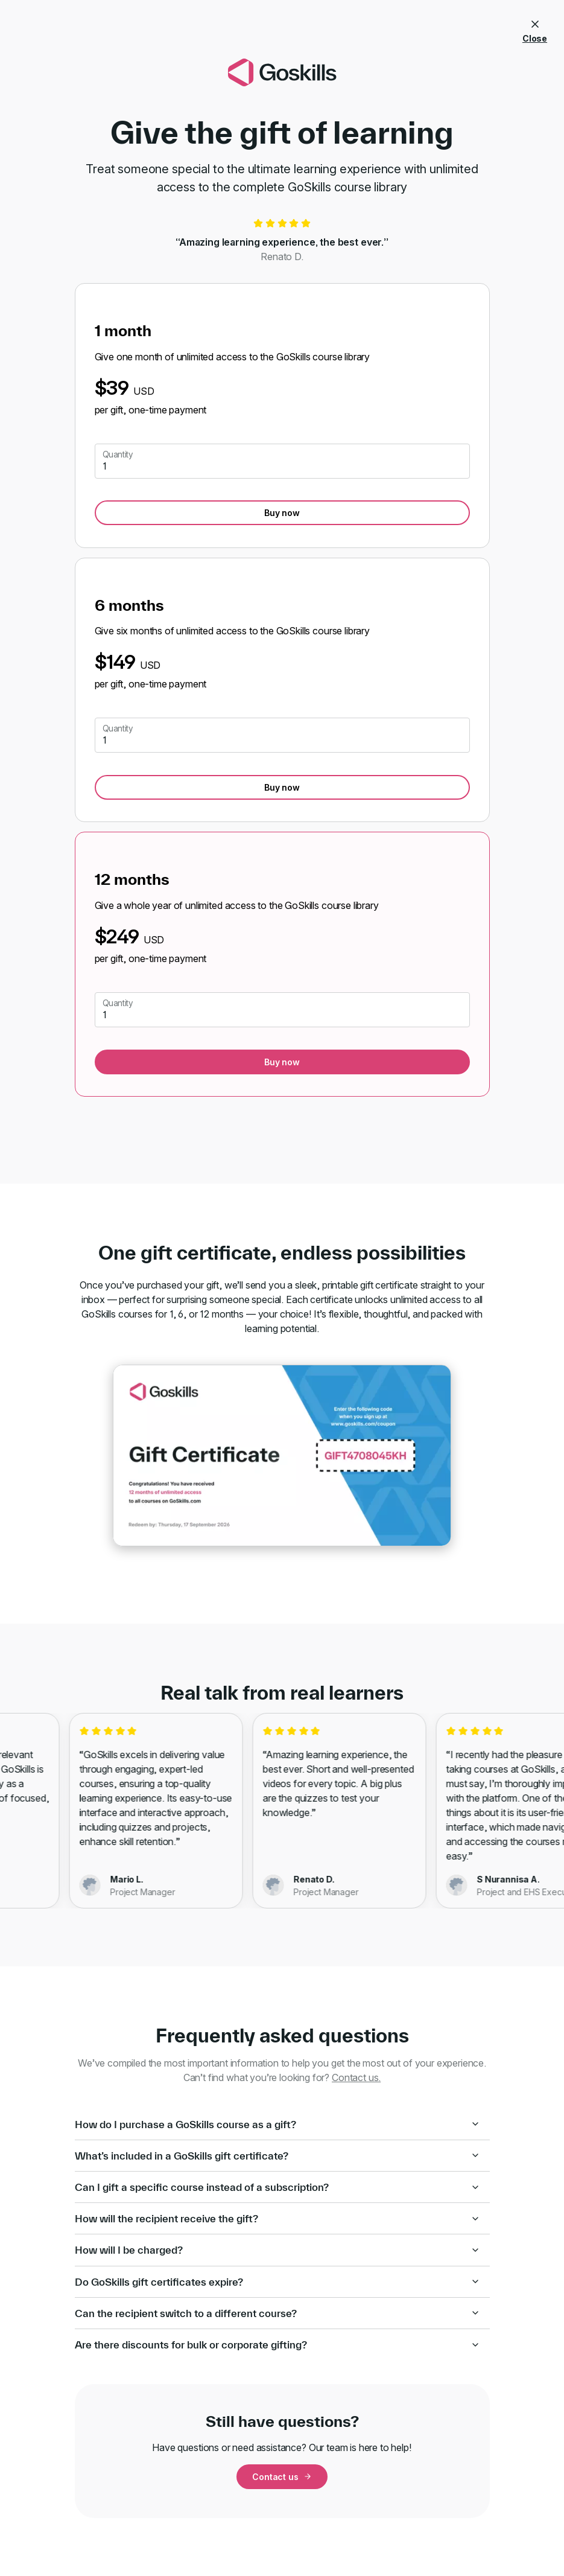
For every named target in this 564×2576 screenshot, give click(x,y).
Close (534, 28)
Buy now (282, 513)
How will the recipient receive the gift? (277, 2218)
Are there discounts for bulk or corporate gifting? (277, 2344)
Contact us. (356, 2077)
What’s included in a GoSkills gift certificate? (277, 2155)
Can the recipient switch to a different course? (277, 2313)
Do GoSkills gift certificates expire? (277, 2281)
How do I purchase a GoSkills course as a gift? (277, 2124)
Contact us (281, 2477)
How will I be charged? (277, 2250)
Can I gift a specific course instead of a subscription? (277, 2187)
